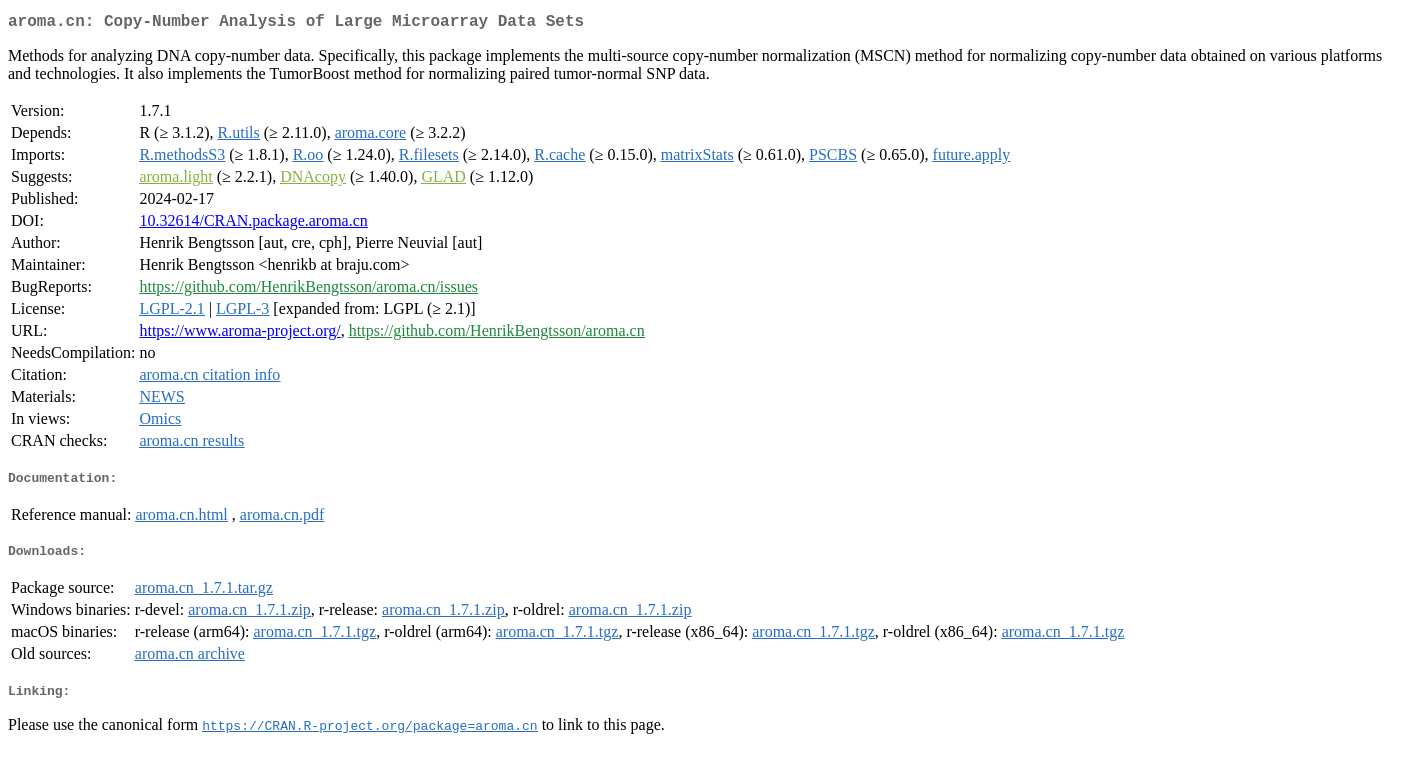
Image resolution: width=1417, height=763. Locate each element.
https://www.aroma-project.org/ (239, 334)
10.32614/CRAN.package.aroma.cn (253, 224)
